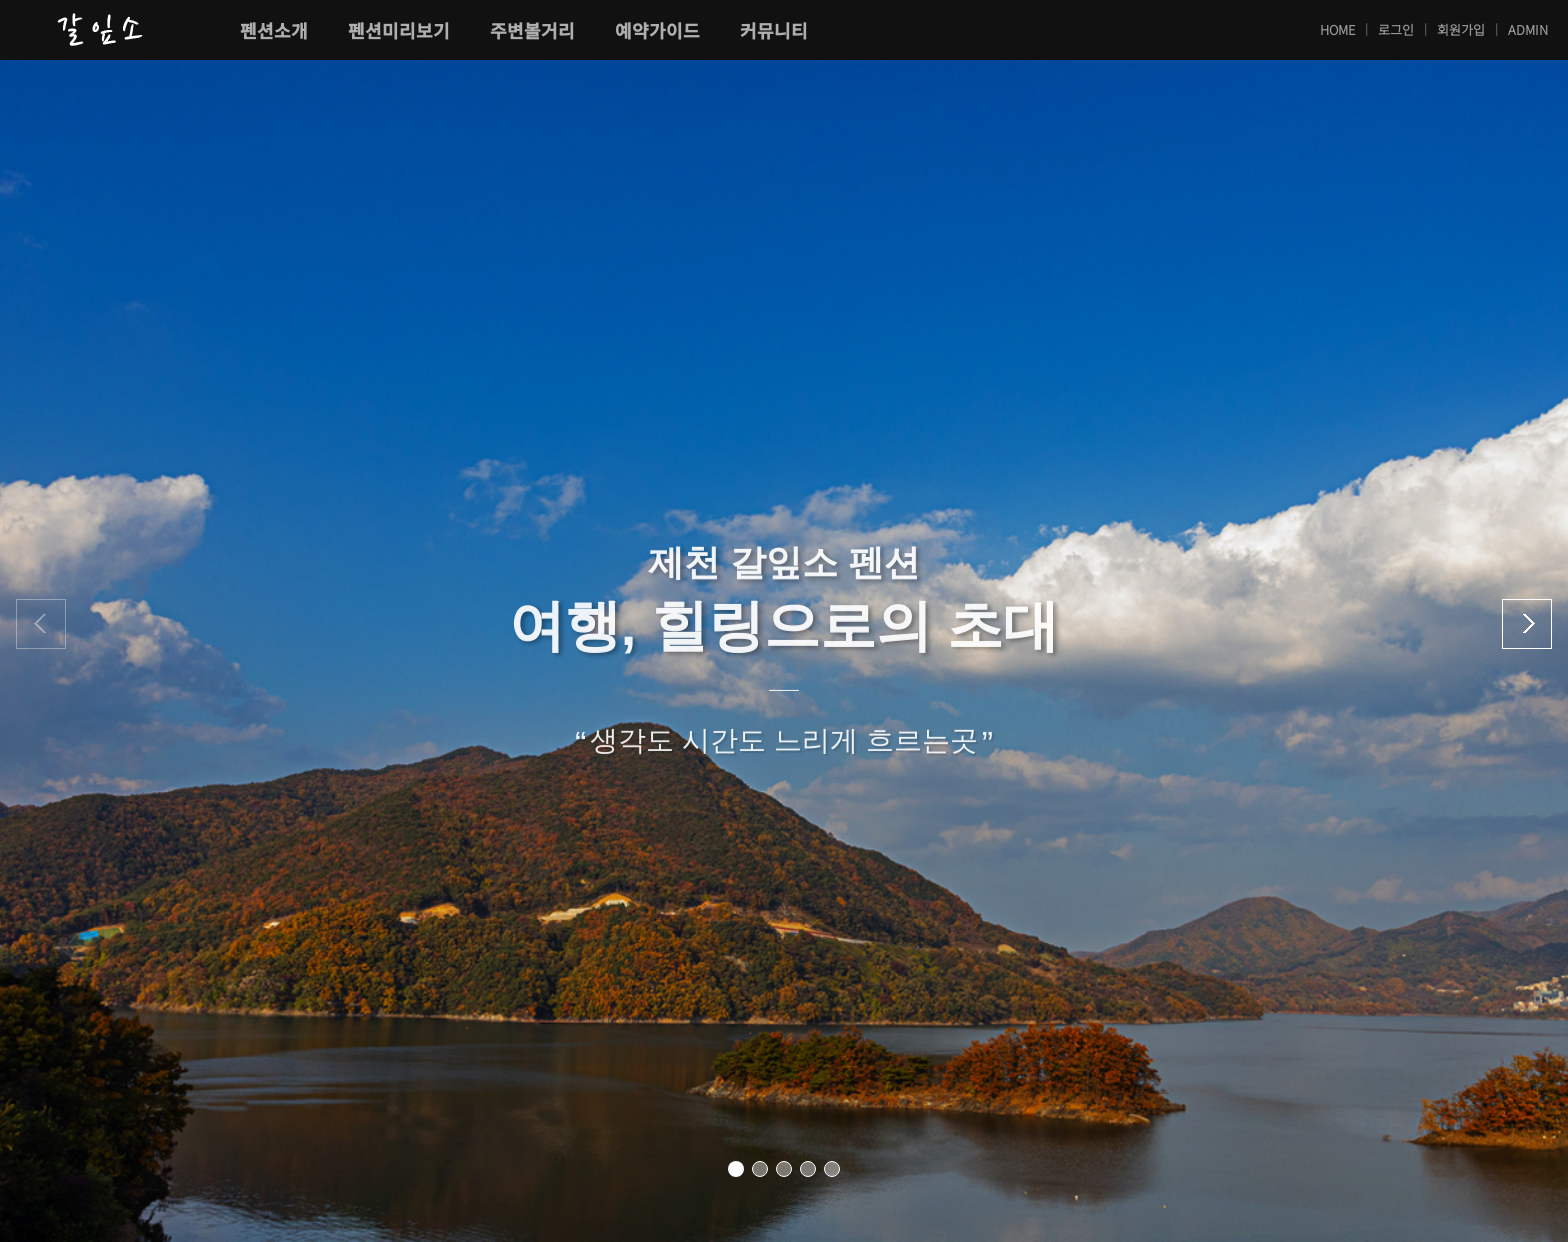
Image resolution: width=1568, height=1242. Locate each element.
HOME (1337, 29)
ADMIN (1528, 29)
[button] (736, 1169)
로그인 (1396, 29)
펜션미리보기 (399, 30)
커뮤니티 (774, 30)
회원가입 (1461, 29)
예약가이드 (657, 30)
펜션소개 (274, 30)
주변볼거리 (532, 30)
